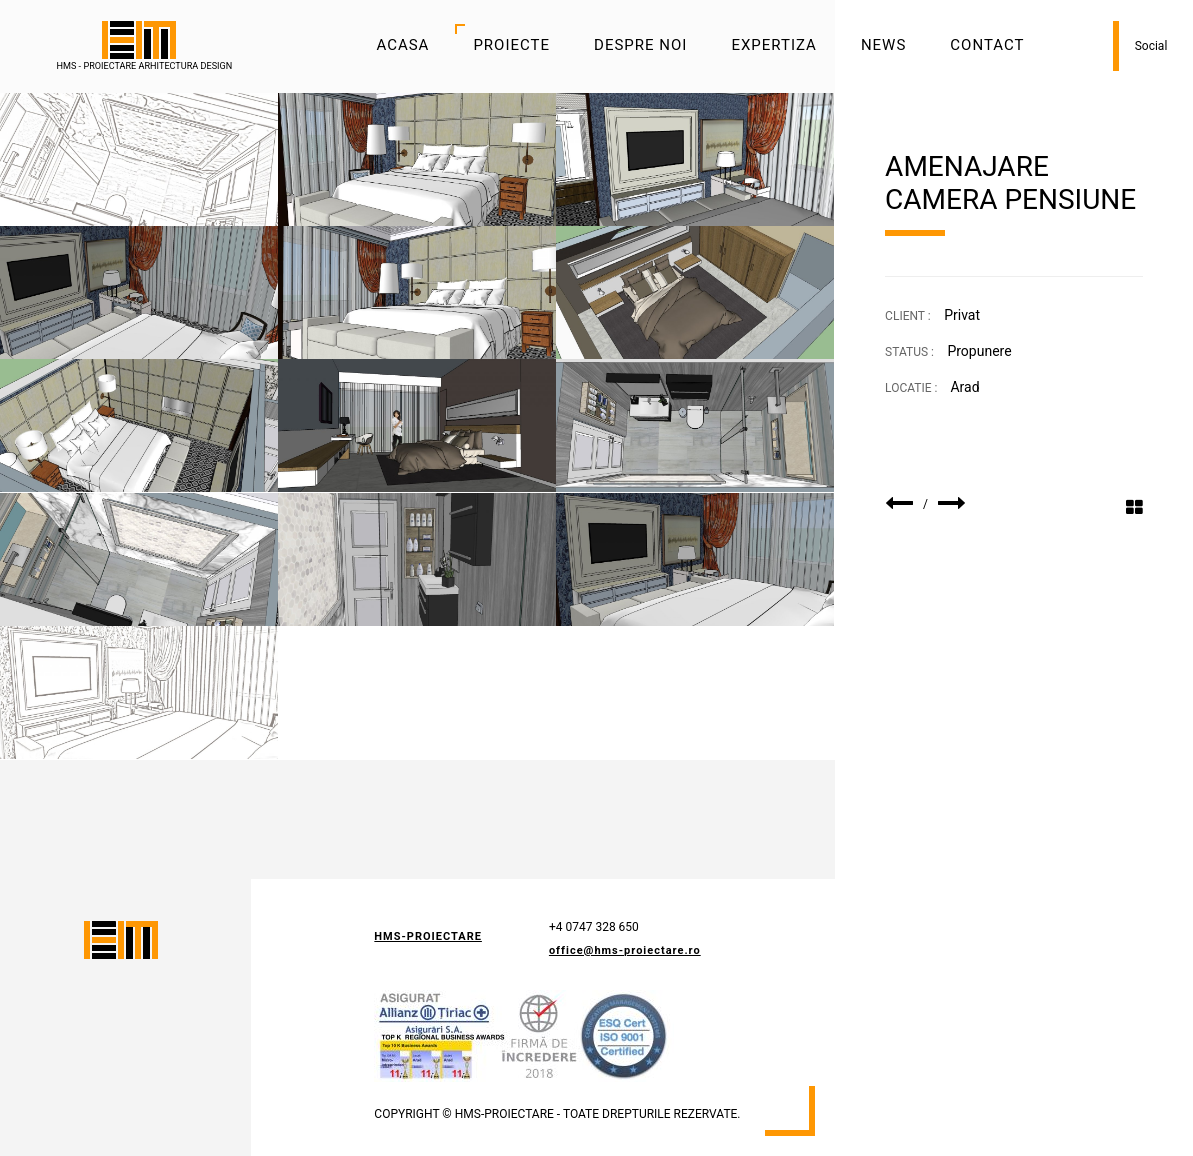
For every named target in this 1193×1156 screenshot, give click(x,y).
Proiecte (511, 45)
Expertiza (773, 45)
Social (1151, 46)
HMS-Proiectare (428, 936)
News (883, 45)
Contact (987, 45)
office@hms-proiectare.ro (625, 950)
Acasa (402, 45)
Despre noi (640, 45)
